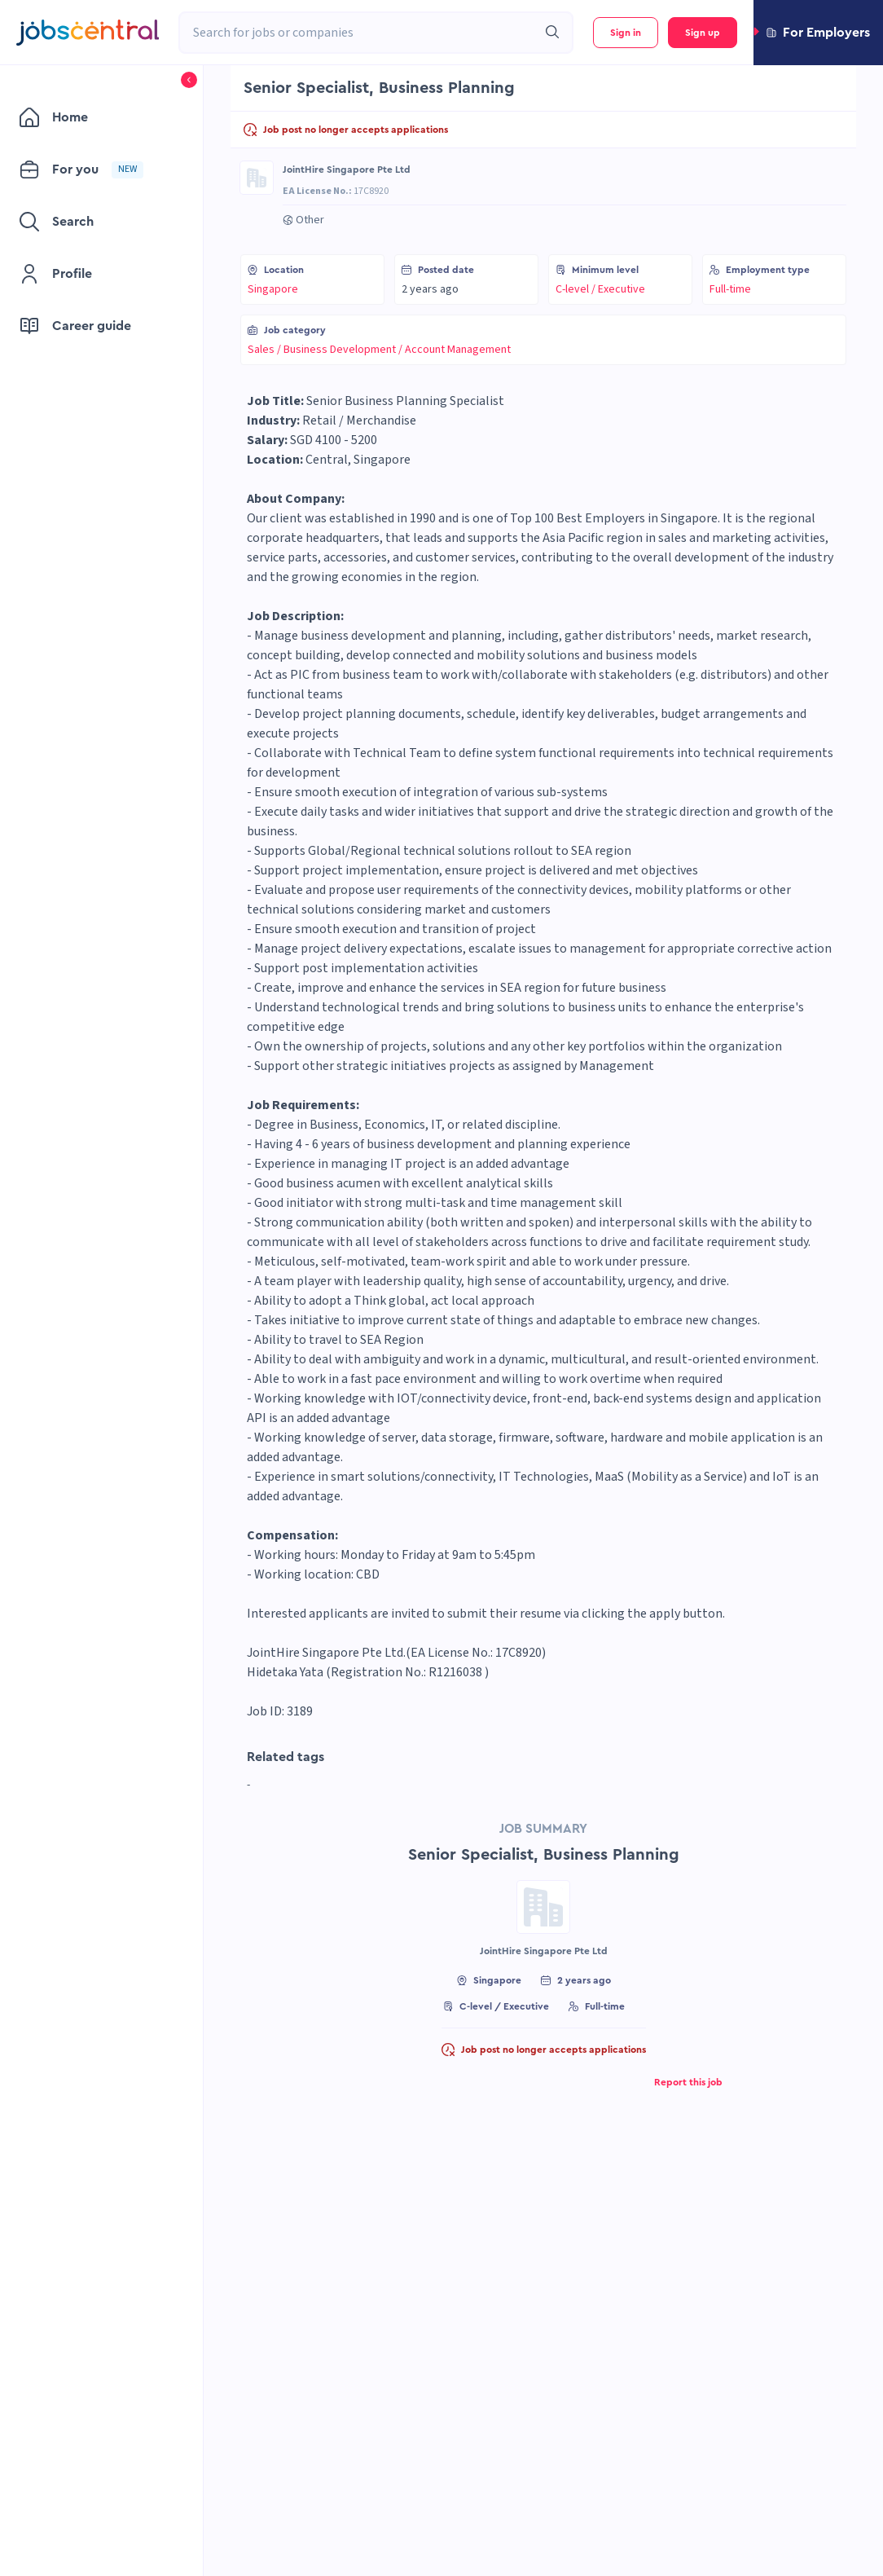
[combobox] (358, 32)
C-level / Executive (600, 289)
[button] (818, 32)
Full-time (730, 289)
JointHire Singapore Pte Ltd (347, 169)
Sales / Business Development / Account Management (379, 349)
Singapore (273, 289)
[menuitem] (93, 117)
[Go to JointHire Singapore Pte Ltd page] (256, 177)
